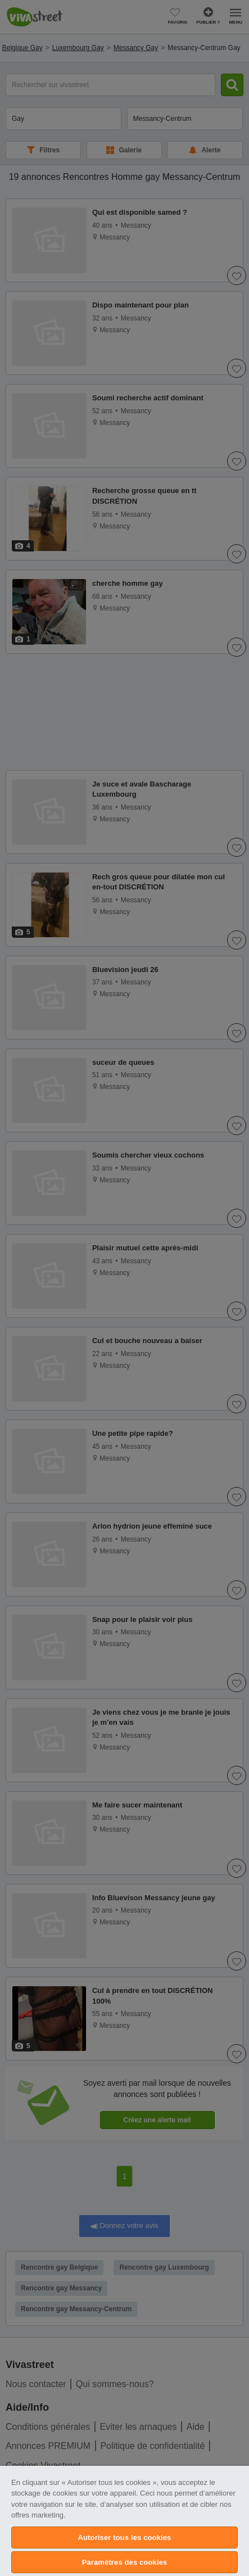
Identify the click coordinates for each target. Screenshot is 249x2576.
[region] (124, 2521)
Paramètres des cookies (124, 2562)
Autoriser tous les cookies (124, 2537)
